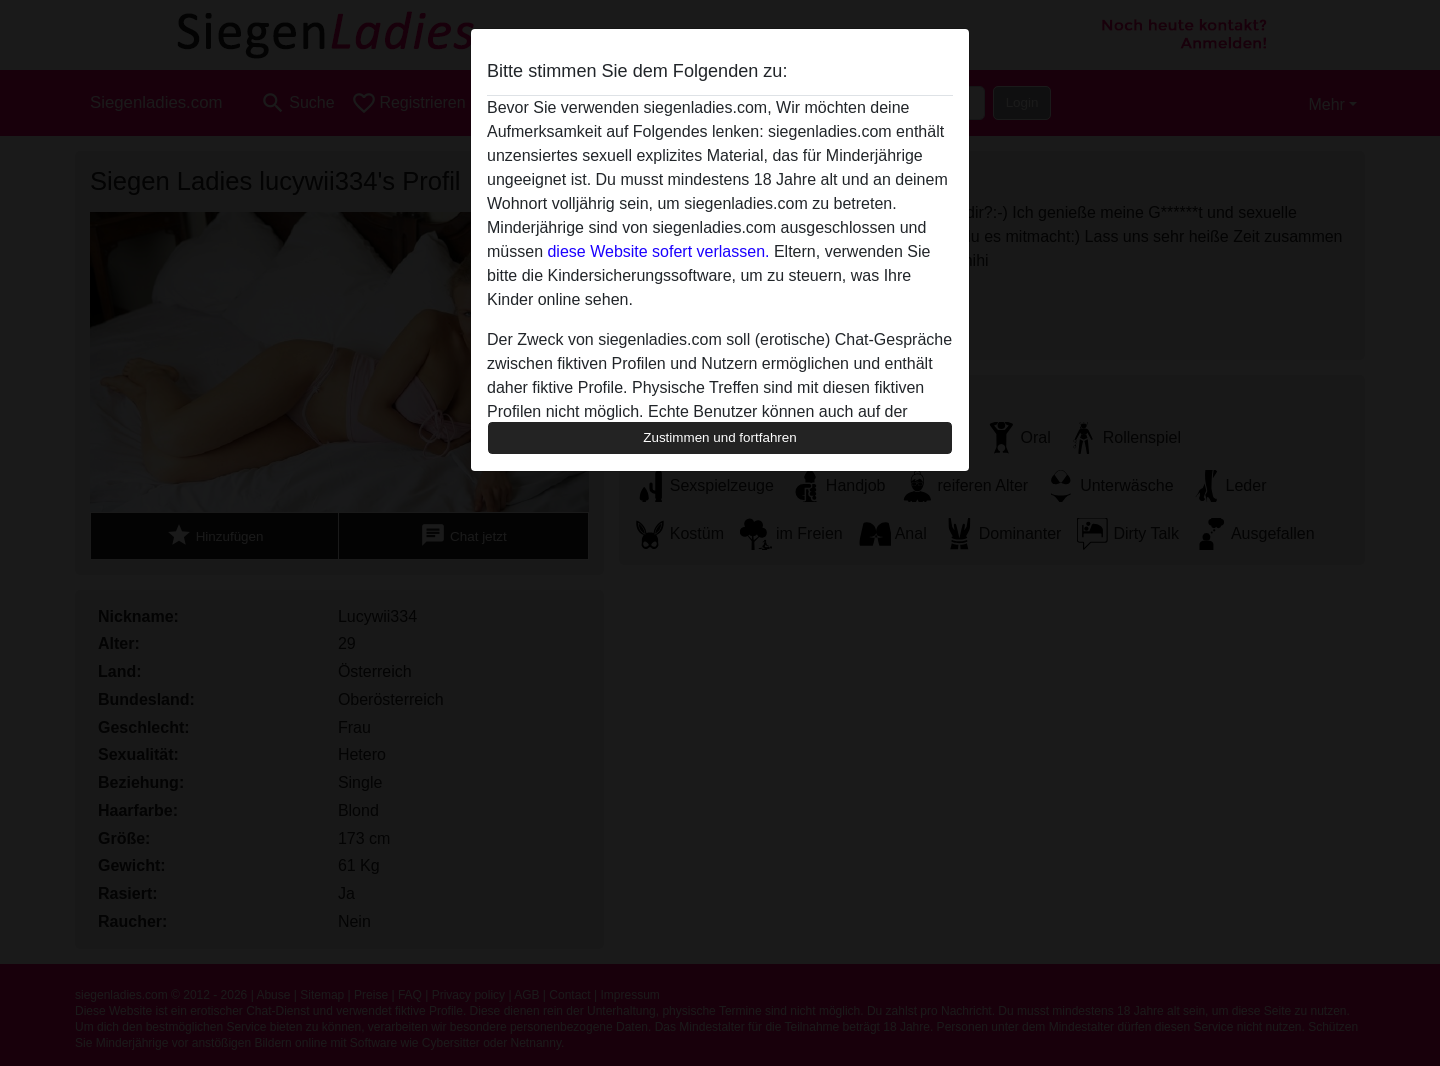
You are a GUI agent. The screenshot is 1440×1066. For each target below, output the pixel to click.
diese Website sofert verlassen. (658, 251)
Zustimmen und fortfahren (720, 437)
